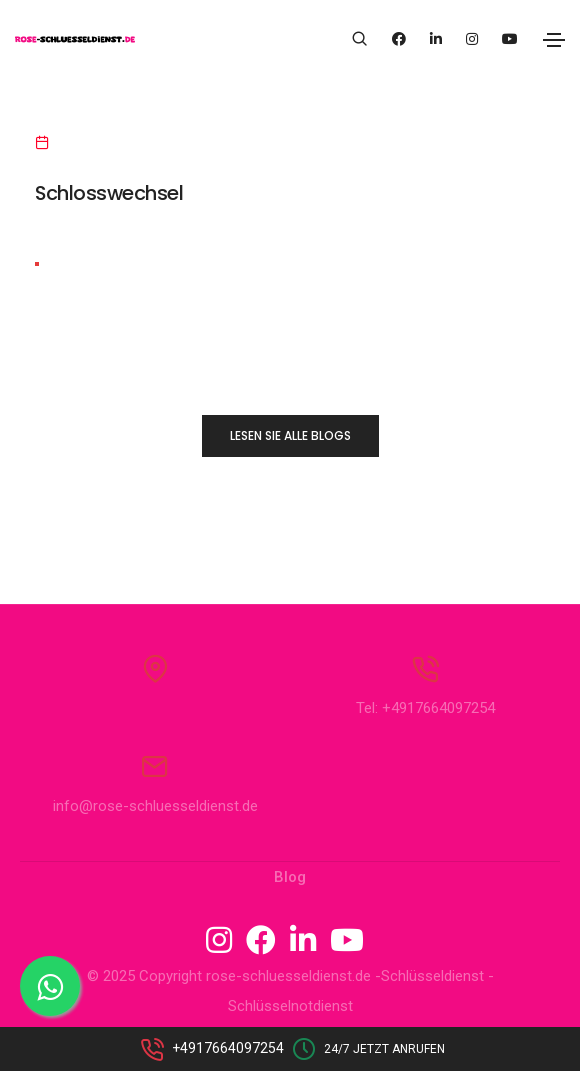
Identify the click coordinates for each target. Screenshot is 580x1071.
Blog (290, 877)
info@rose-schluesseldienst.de (155, 806)
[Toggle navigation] (554, 40)
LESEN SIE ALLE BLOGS (290, 435)
